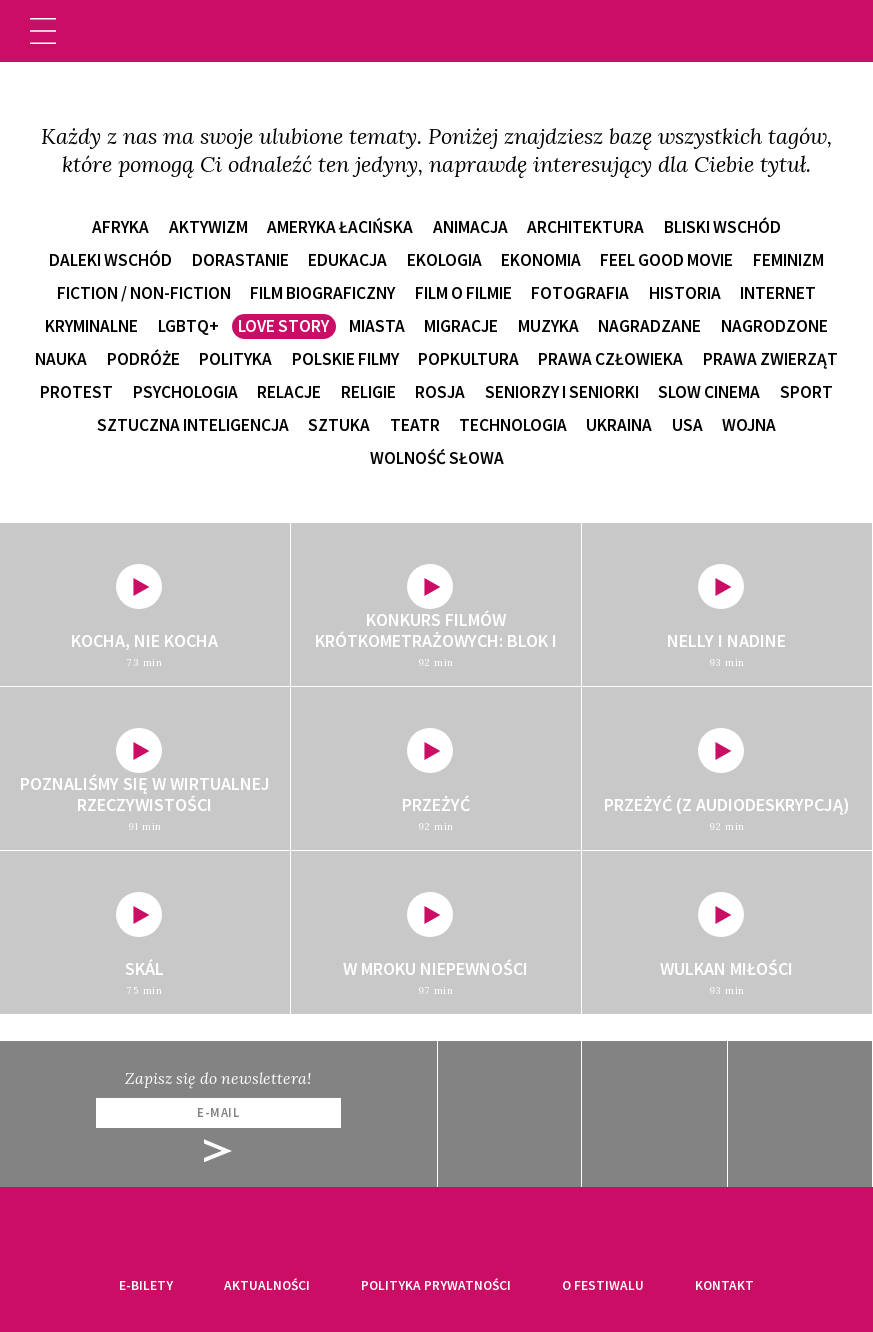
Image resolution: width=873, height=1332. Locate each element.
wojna (749, 425)
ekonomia (541, 260)
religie (368, 392)
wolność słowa (437, 458)
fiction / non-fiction (144, 293)
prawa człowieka (610, 359)
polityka (235, 359)
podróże (143, 359)
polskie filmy (345, 359)
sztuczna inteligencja (193, 425)
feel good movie (666, 260)
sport (806, 392)
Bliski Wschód (722, 227)
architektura (585, 227)
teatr (415, 425)
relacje (289, 392)
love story (283, 326)
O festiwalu (603, 1285)
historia (685, 293)
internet (778, 293)
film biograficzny (322, 293)
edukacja (347, 260)
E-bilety (146, 1285)
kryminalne (91, 326)
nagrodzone (774, 326)
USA (687, 425)
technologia (513, 425)
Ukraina (619, 425)
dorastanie (240, 260)
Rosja (440, 392)
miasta (377, 326)
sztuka (339, 425)
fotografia (580, 293)
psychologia (185, 392)
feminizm (788, 260)
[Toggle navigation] (43, 31)
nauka (61, 359)
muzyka (548, 326)
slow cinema (709, 392)
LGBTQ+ (188, 326)
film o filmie (463, 293)
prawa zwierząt (770, 359)
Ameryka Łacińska (340, 227)
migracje (461, 326)
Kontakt (724, 1285)
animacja (470, 227)
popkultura (468, 359)
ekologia (444, 260)
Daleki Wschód (110, 260)
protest (76, 392)
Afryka (120, 227)
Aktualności (267, 1285)
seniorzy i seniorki (562, 392)
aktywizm (208, 227)
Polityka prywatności (436, 1285)
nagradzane (649, 326)
